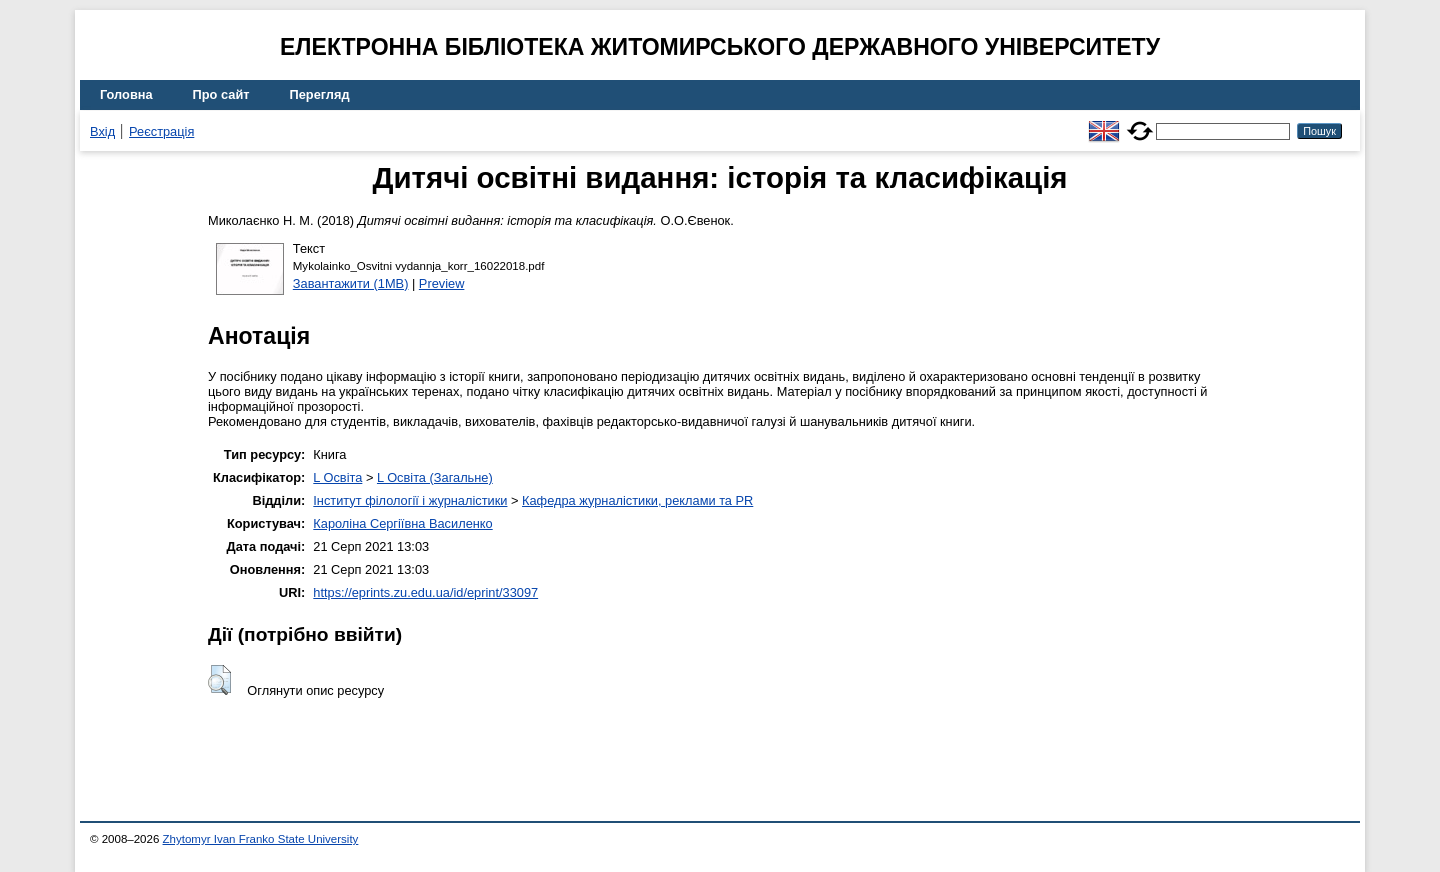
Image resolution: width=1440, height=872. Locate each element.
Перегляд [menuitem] (320, 94)
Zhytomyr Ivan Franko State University (261, 839)
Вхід (102, 131)
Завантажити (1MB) (351, 283)
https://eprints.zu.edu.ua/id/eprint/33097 (425, 592)
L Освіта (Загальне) (435, 477)
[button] (219, 680)
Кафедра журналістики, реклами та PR (637, 500)
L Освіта (337, 477)
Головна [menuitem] (126, 94)
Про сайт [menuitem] (221, 94)
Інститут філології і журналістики (410, 500)
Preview (442, 283)
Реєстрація (161, 131)
